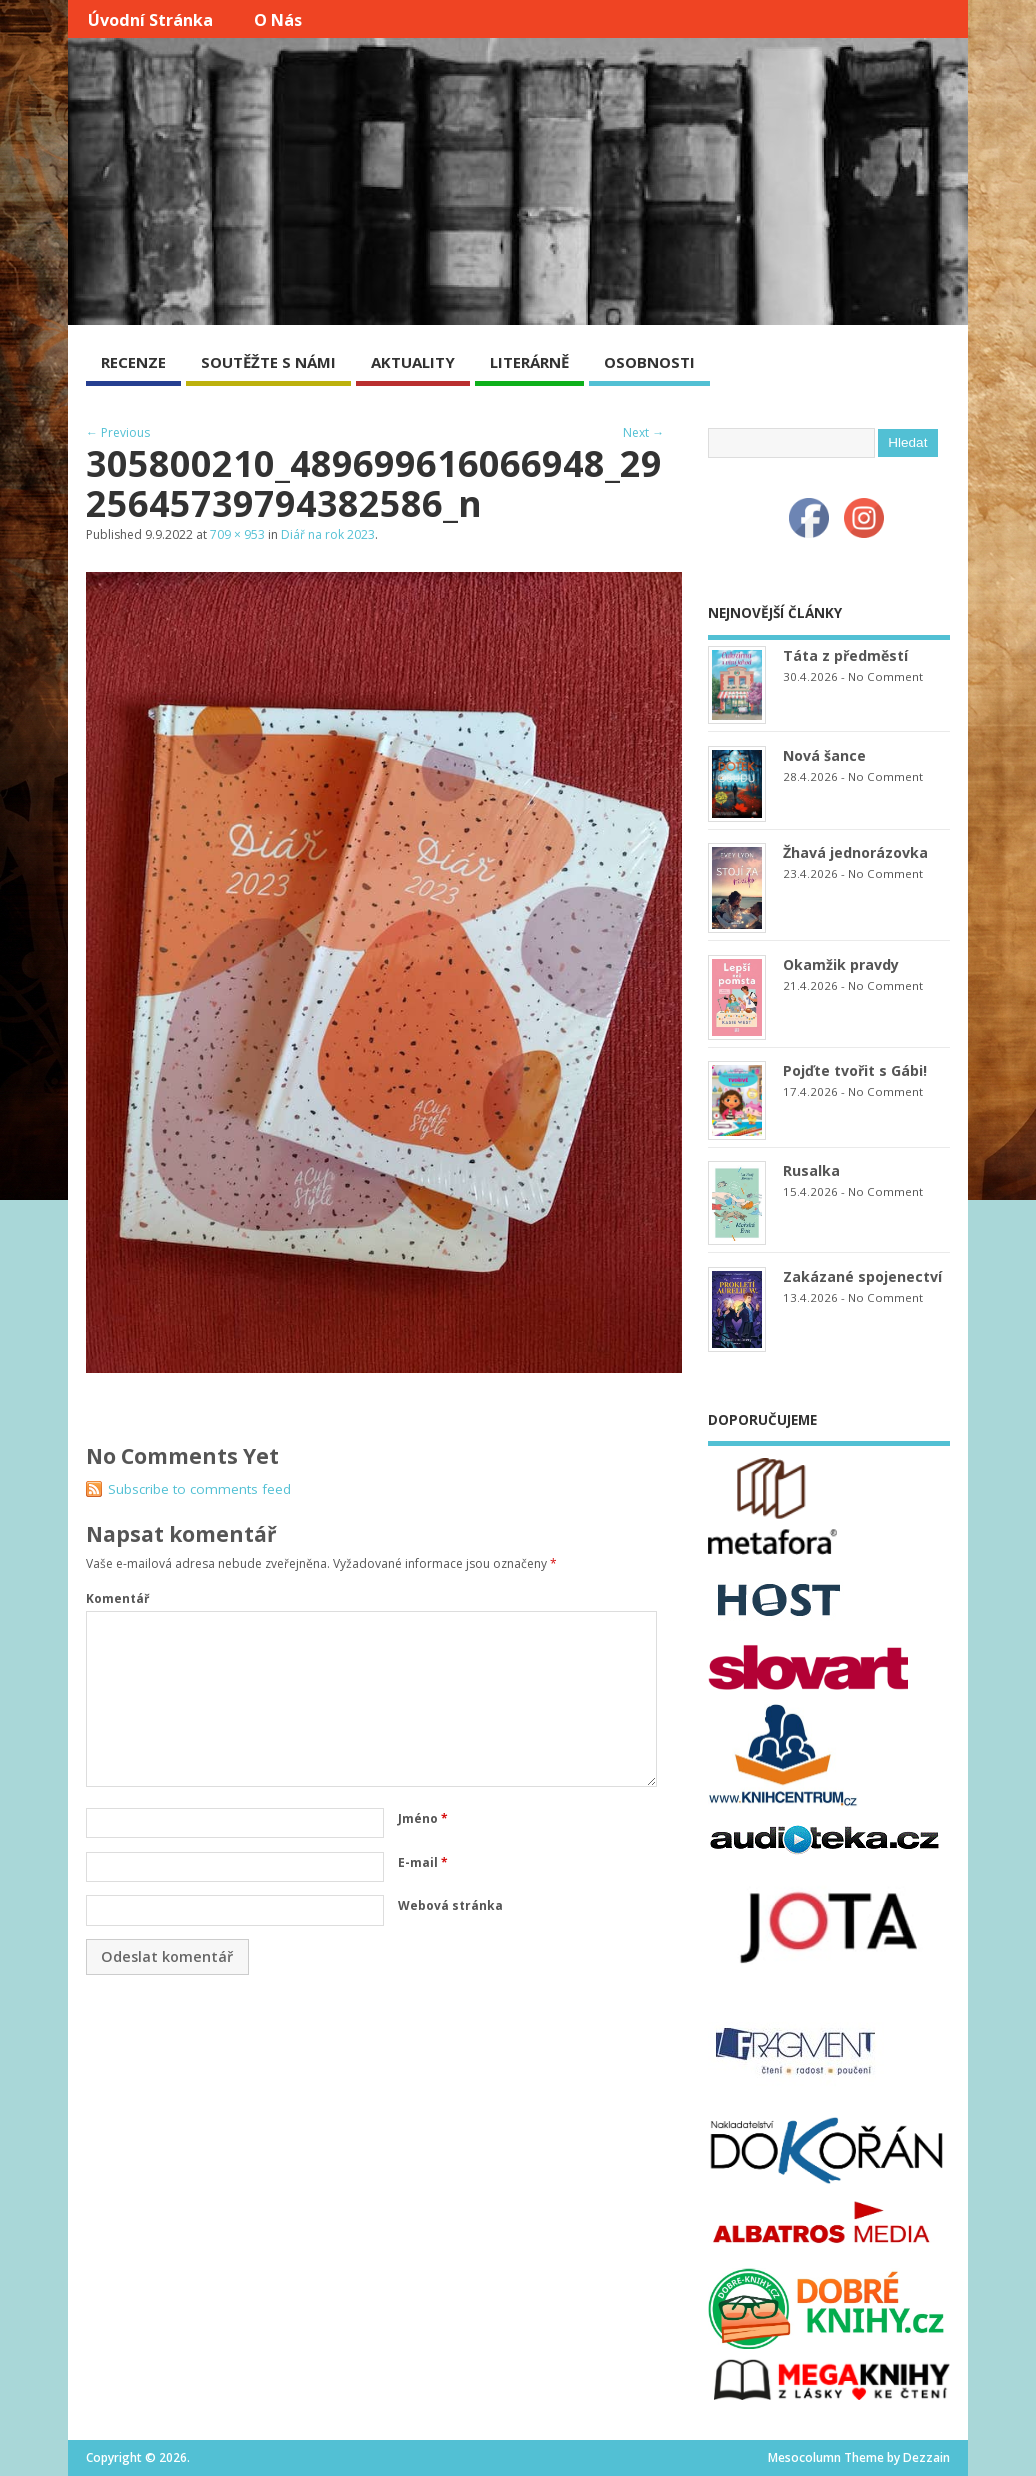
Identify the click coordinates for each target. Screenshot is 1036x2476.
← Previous (118, 432)
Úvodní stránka (150, 20)
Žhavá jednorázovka (855, 852)
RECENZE (133, 362)
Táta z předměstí (845, 655)
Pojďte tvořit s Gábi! (855, 1070)
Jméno (423, 1818)
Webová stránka (450, 1905)
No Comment (885, 676)
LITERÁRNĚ (529, 362)
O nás (278, 20)
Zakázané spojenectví (862, 1276)
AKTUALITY (413, 362)
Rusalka (811, 1170)
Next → (643, 432)
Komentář (117, 1598)
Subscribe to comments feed (199, 1489)
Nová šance (824, 755)
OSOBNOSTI (649, 362)
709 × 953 (237, 534)
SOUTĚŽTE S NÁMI (268, 362)
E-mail (423, 1862)
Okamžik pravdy (841, 964)
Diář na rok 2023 (328, 534)
